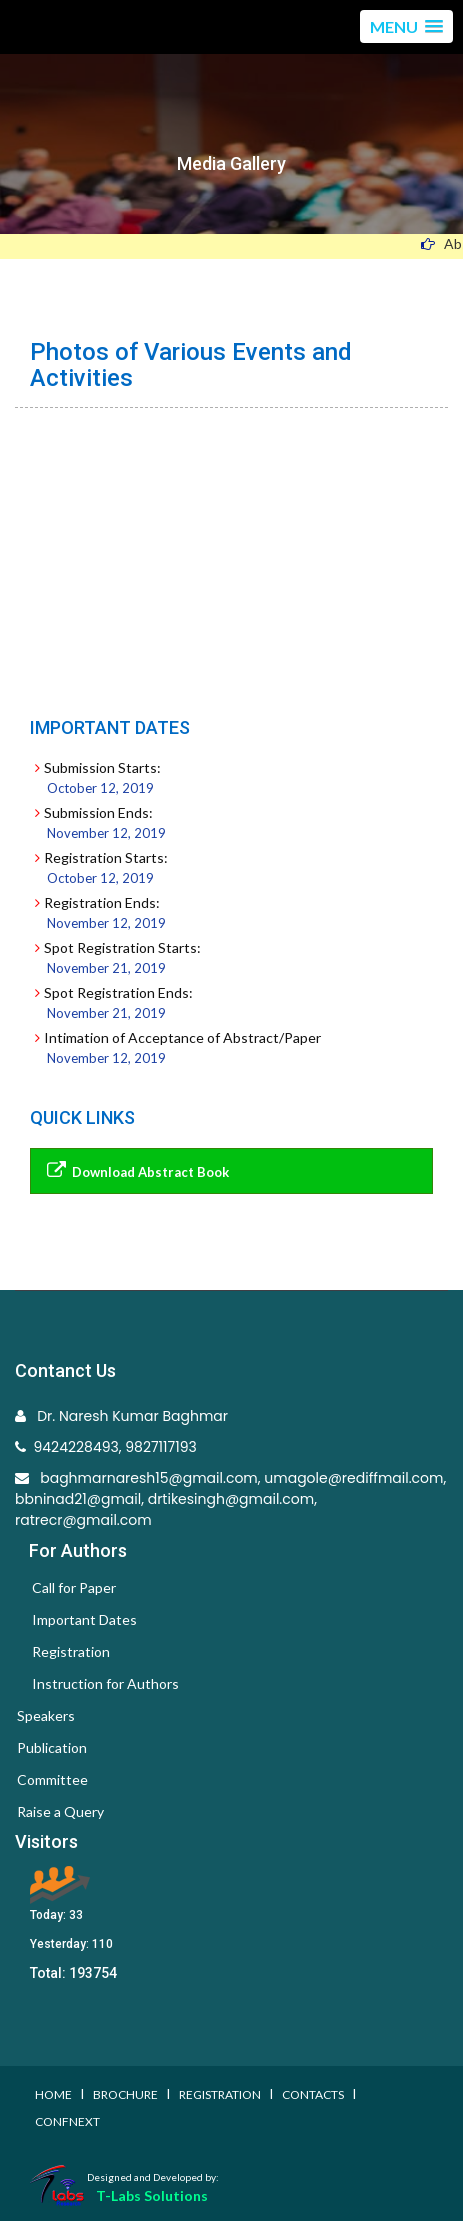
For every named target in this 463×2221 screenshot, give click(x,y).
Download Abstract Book (135, 1170)
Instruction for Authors (105, 1683)
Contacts (313, 2094)
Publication (52, 1747)
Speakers (46, 1715)
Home (53, 2094)
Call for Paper (74, 1587)
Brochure (125, 2094)
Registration (71, 1651)
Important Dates (84, 1619)
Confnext (67, 2121)
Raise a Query (60, 1811)
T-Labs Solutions (152, 2195)
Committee (52, 1779)
